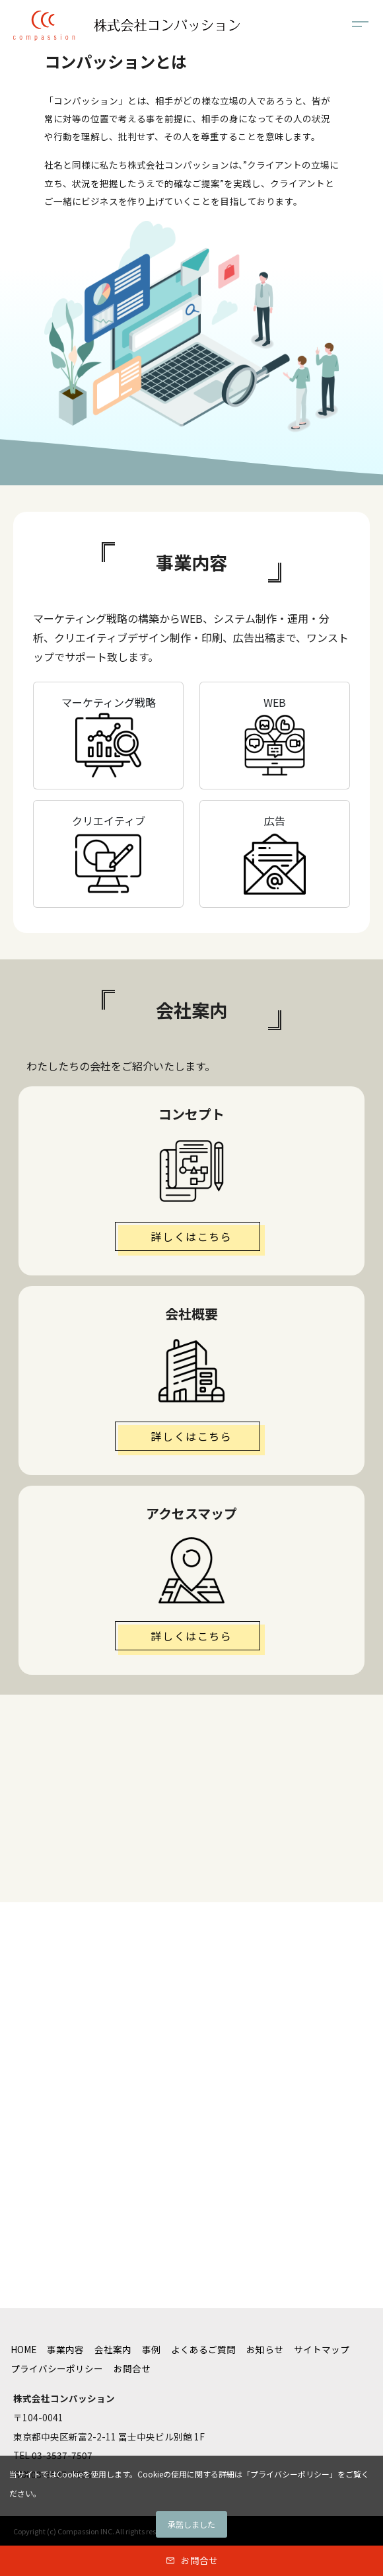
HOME (23, 2349)
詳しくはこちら (191, 1236)
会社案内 (112, 2349)
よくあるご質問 (203, 2349)
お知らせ (264, 2349)
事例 (151, 2349)
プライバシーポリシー (57, 2368)
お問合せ (199, 2560)
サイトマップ (321, 2349)
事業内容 (65, 2349)
